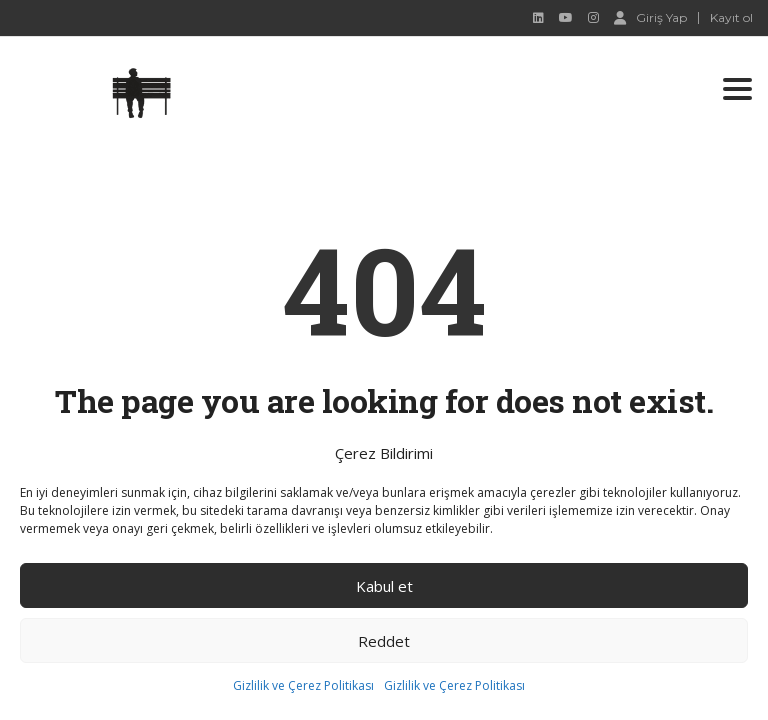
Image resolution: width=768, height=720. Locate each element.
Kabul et (384, 586)
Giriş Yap (650, 17)
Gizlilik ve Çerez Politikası (303, 685)
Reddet (384, 641)
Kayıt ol (731, 18)
